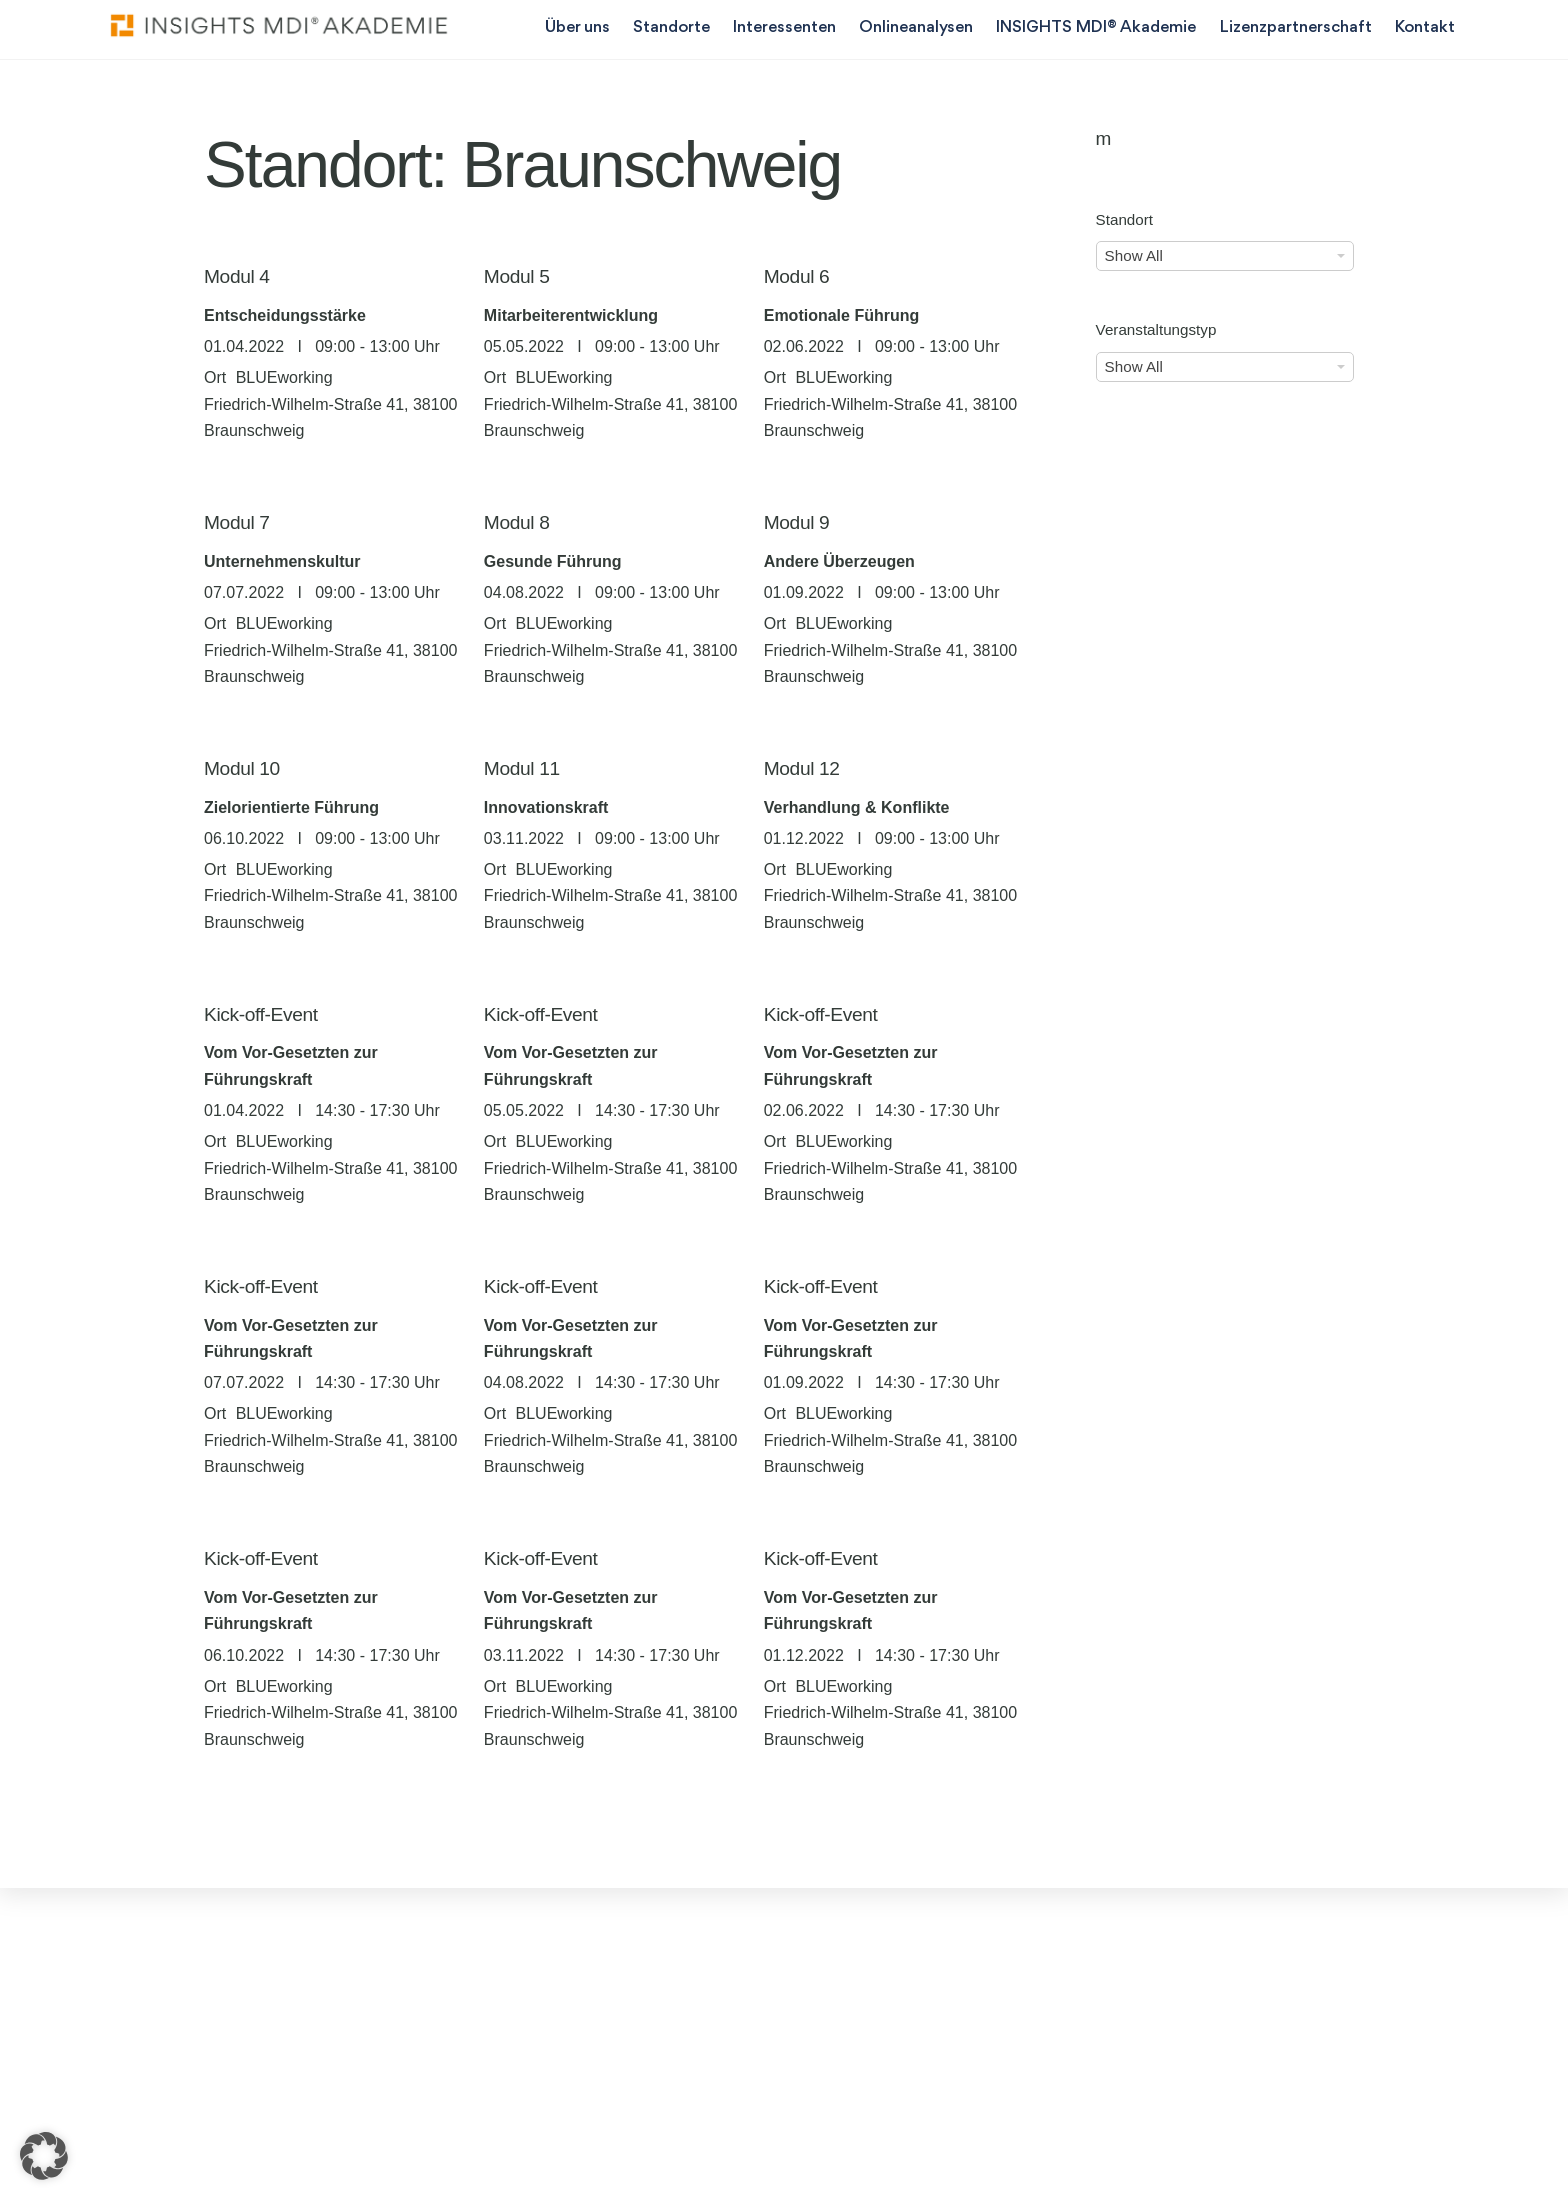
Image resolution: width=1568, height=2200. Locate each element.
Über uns (574, 27)
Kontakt (1422, 27)
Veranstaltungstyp (1156, 330)
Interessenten (781, 27)
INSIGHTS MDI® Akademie (1094, 27)
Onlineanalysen (913, 27)
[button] (44, 2156)
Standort (1124, 219)
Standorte (668, 27)
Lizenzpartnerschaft (1293, 27)
